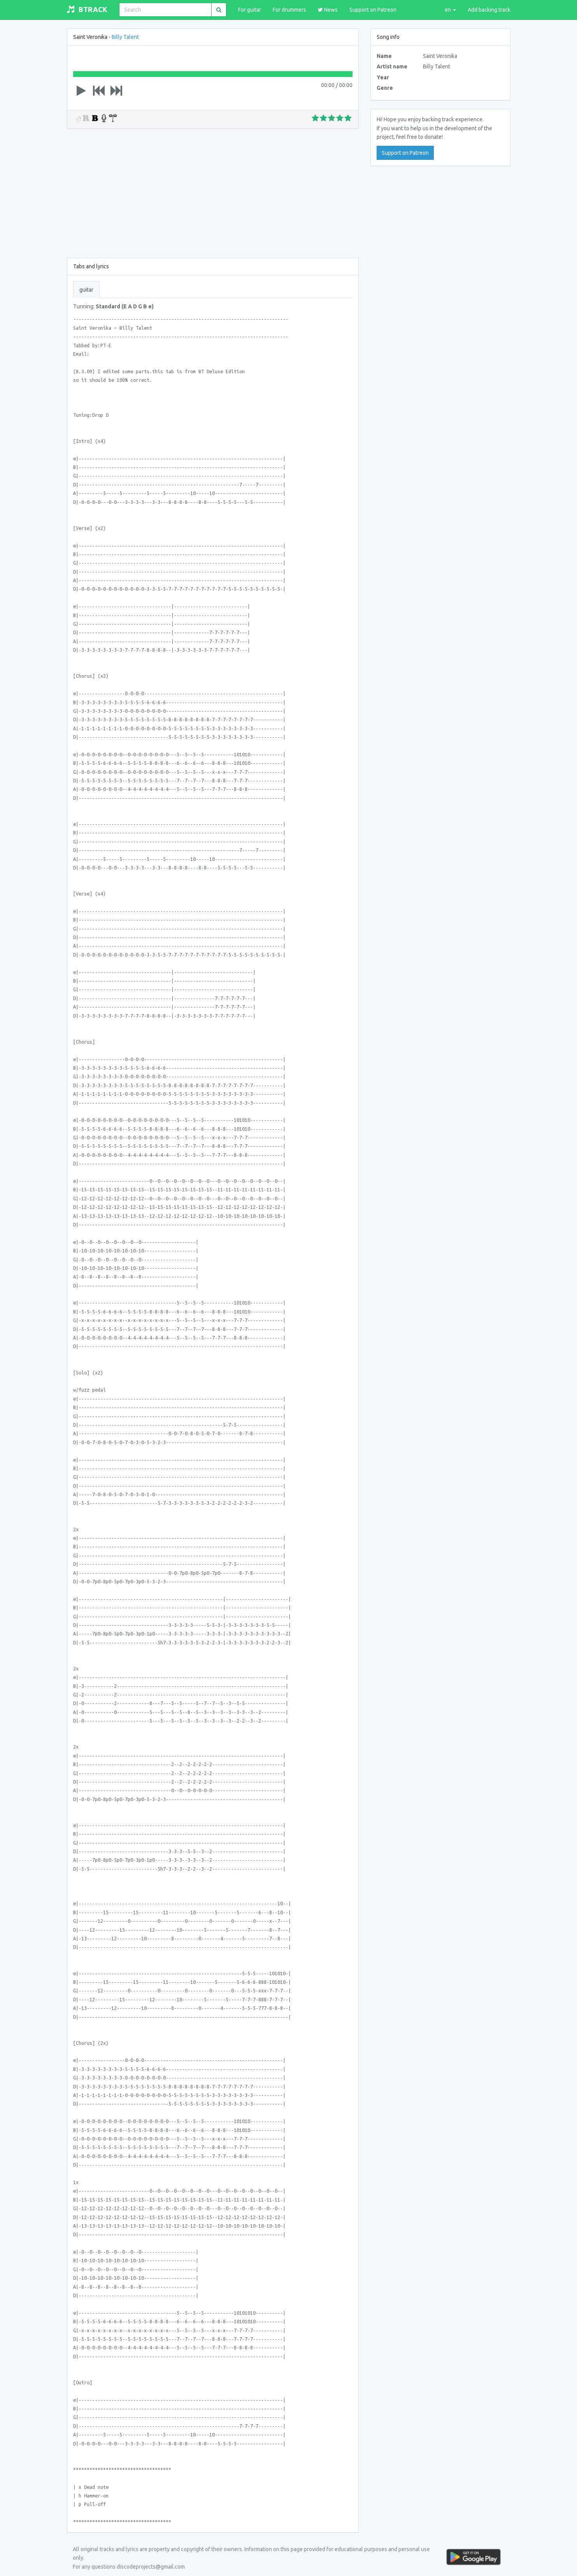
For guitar (249, 10)
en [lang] (450, 10)
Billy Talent (125, 37)
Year (383, 77)
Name (384, 56)
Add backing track (489, 10)
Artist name (392, 66)
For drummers (289, 10)
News (328, 10)
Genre (385, 88)
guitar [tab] (86, 290)
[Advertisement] (213, 191)
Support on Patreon (372, 10)
